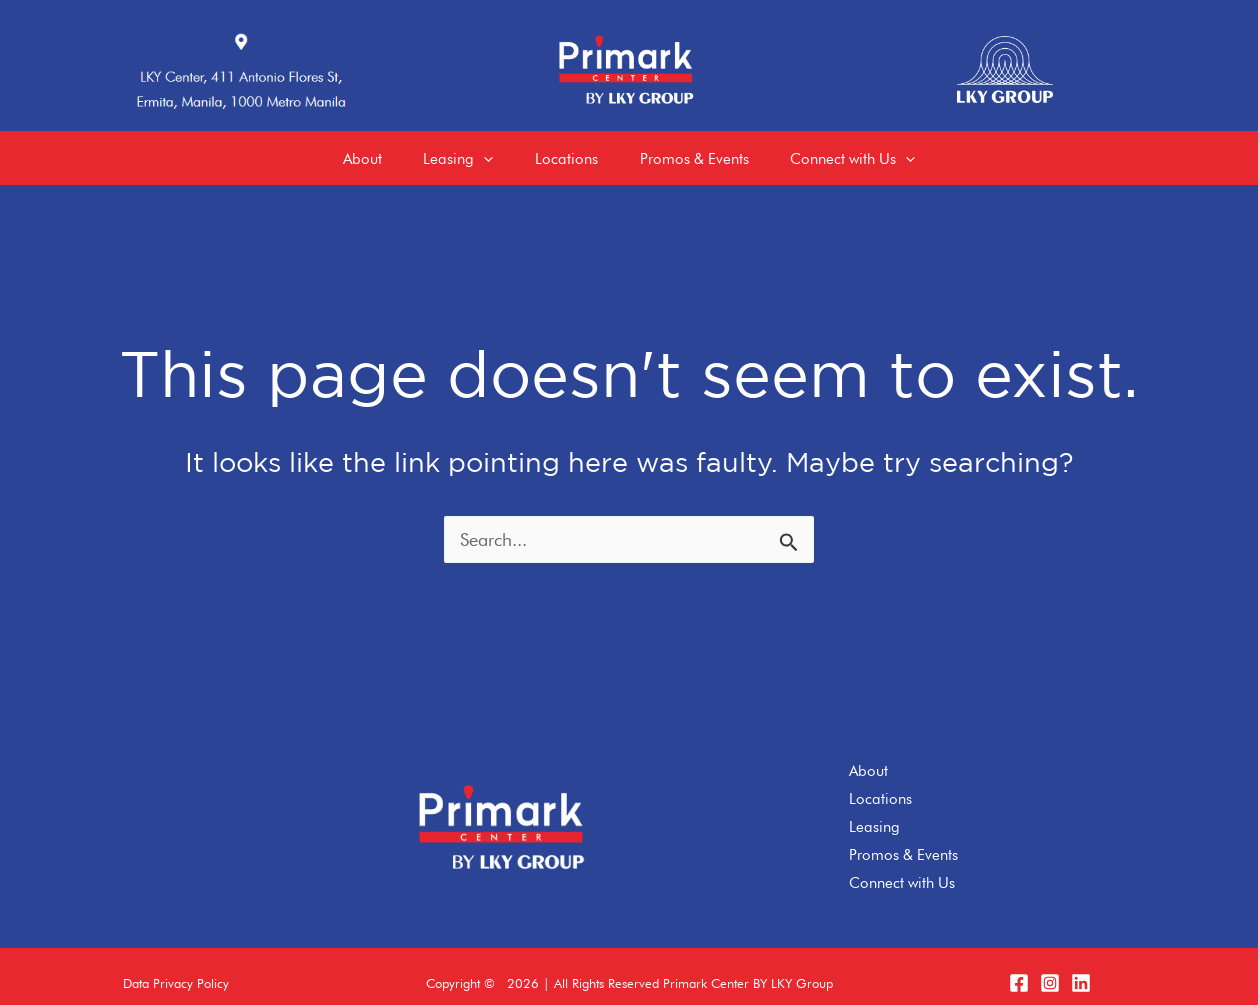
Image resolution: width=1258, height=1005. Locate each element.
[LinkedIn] (1081, 970)
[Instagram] (1050, 970)
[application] (475, 151)
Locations (880, 786)
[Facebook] (1019, 970)
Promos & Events (903, 841)
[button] (176, 970)
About (868, 758)
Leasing (874, 813)
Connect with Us (902, 869)
